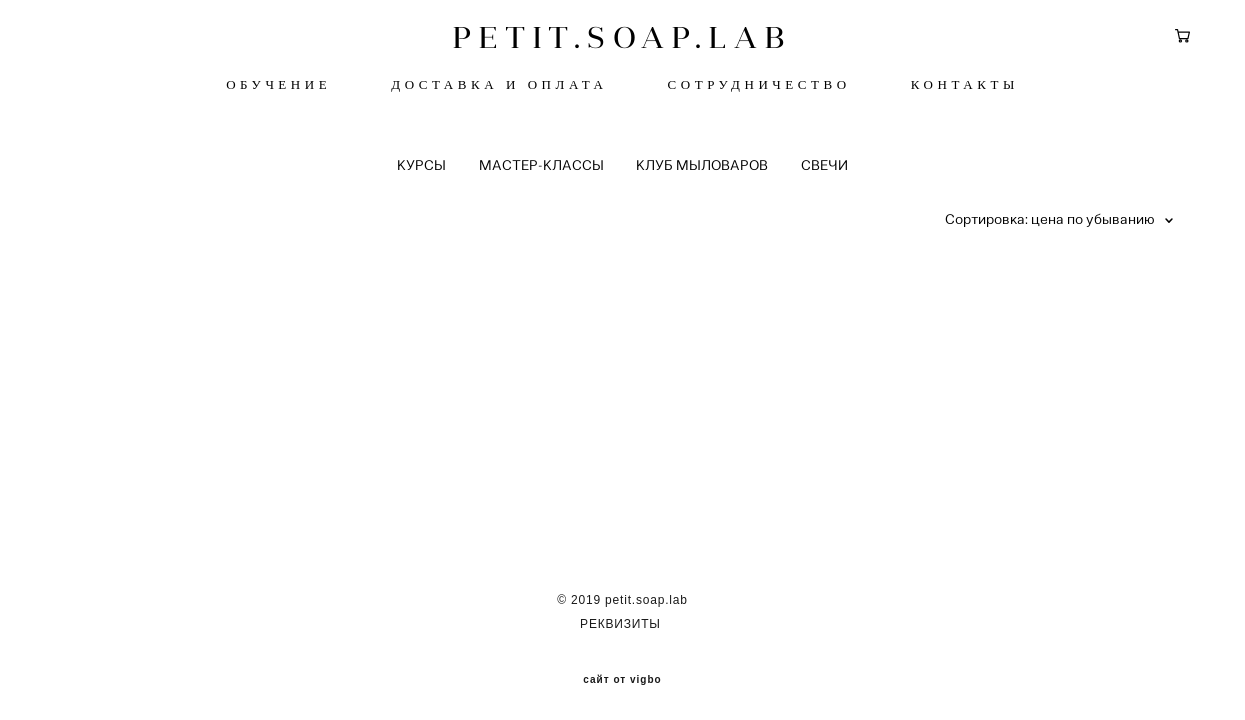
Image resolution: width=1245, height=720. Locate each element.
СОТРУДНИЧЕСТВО (759, 89)
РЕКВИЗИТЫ (622, 617)
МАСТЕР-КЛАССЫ (541, 174)
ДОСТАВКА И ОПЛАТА (499, 89)
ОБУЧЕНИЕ (278, 89)
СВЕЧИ (824, 174)
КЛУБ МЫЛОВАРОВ (702, 174)
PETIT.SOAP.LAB (622, 42)
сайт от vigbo (622, 673)
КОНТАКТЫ (965, 89)
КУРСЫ (421, 174)
